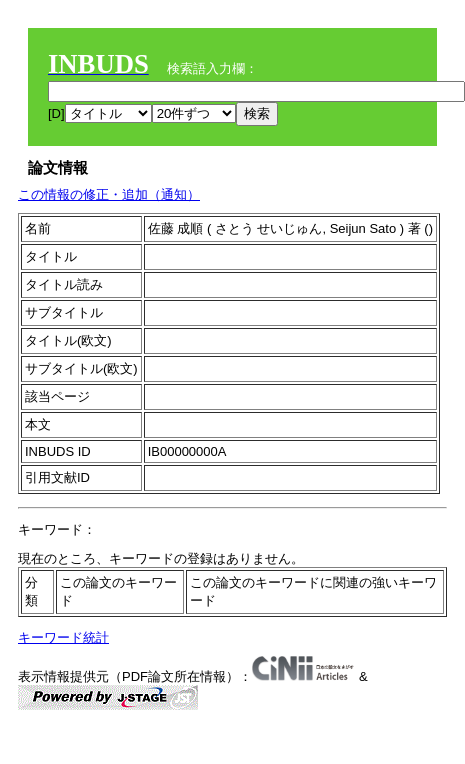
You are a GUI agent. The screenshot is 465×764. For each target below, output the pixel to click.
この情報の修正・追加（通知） (109, 194)
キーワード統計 (63, 637)
